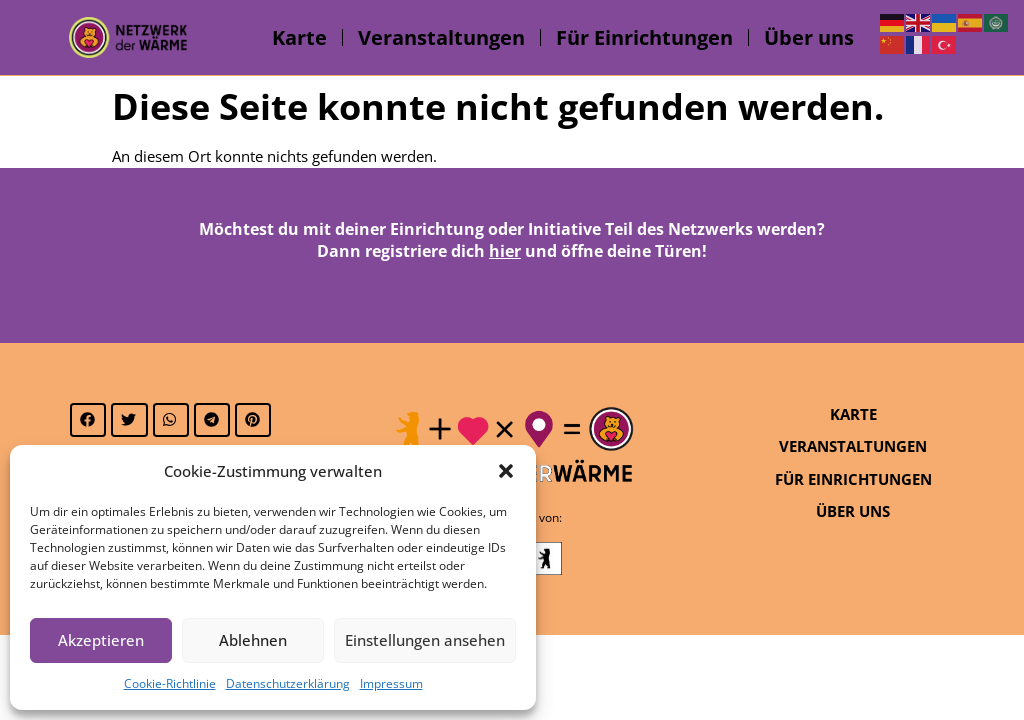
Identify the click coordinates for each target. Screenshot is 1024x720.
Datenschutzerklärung (288, 683)
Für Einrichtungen (644, 37)
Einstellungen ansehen (425, 640)
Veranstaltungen (441, 37)
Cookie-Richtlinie (170, 683)
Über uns (809, 37)
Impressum (391, 683)
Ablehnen (253, 640)
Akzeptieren (101, 640)
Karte (299, 37)
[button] (506, 471)
